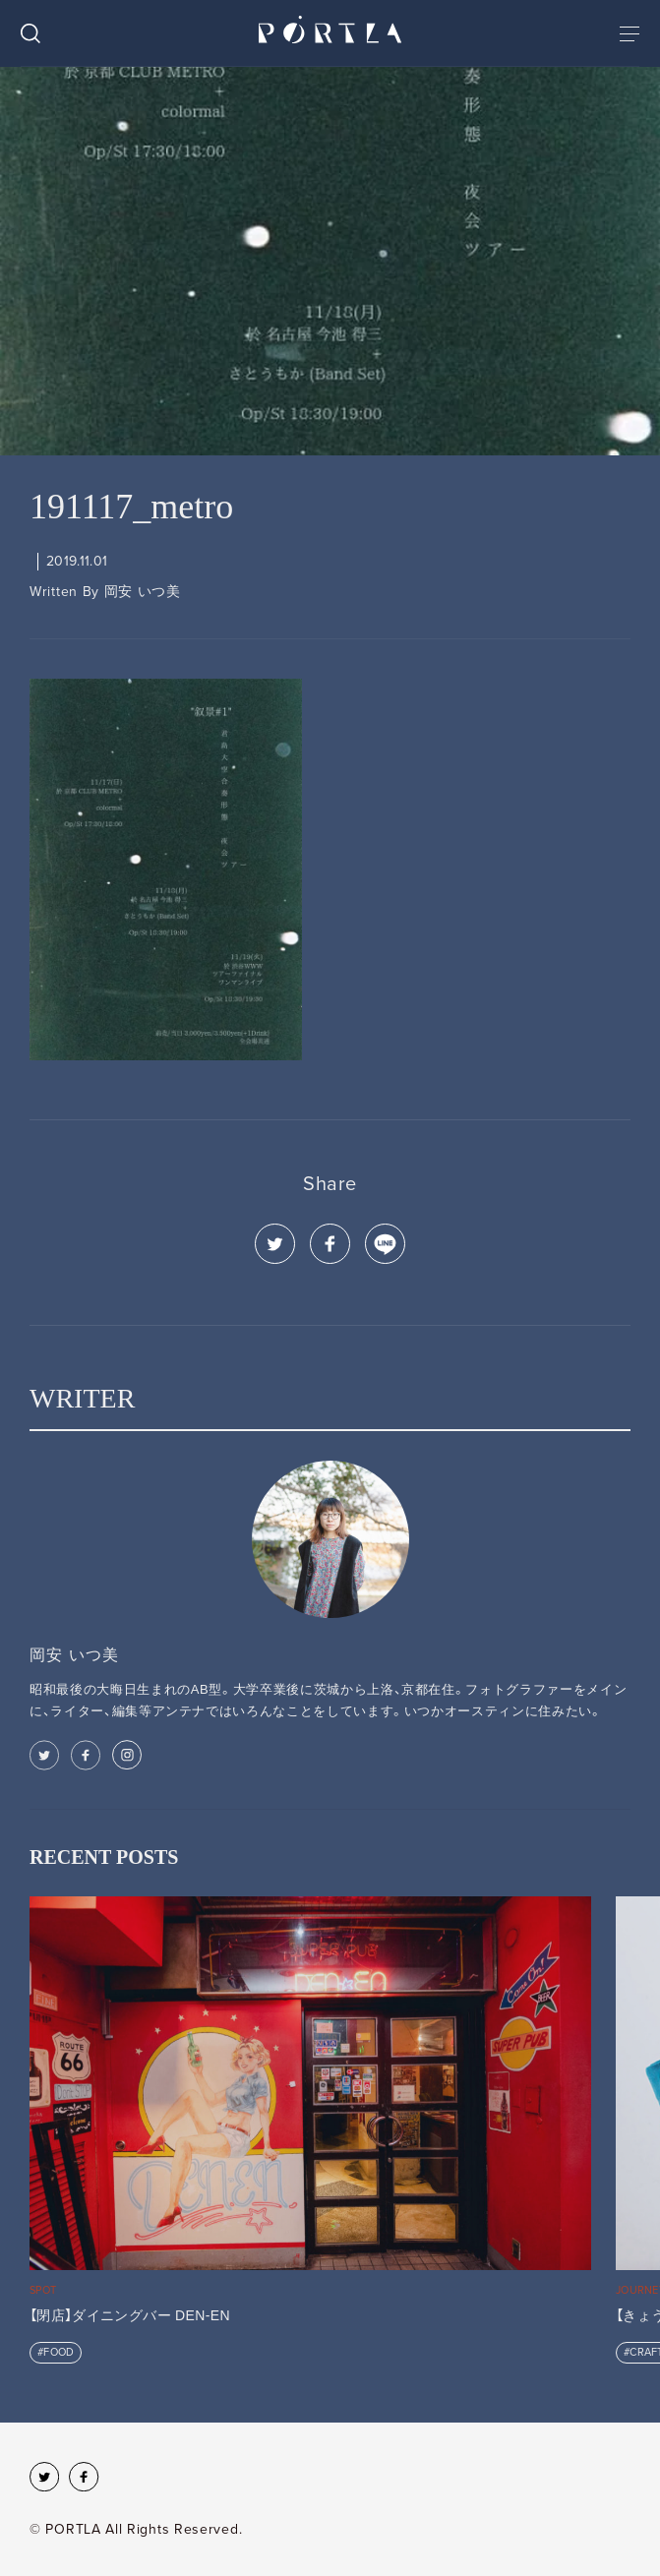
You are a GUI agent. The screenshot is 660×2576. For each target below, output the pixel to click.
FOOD (58, 2352)
